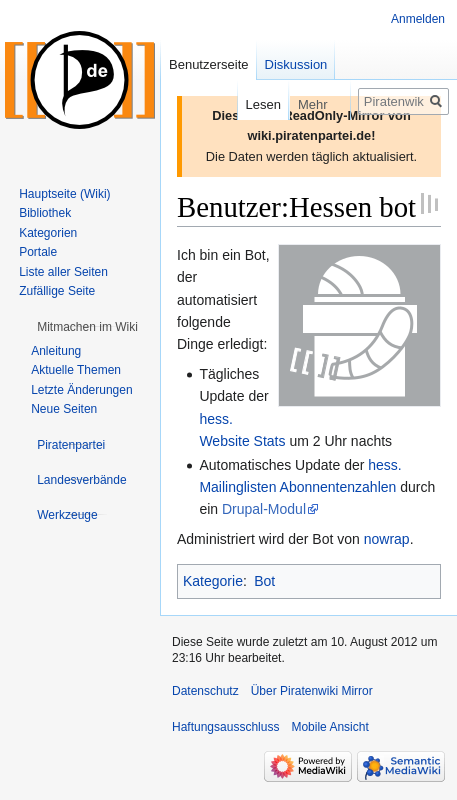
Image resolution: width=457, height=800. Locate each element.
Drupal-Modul (264, 509)
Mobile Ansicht (329, 727)
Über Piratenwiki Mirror (312, 691)
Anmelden (418, 19)
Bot (264, 581)
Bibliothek (45, 213)
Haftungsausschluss (225, 727)
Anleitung (56, 351)
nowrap (387, 539)
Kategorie (213, 581)
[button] (87, 327)
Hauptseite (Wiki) (64, 194)
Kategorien (48, 233)
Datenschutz (205, 691)
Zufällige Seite (57, 291)
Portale (38, 252)
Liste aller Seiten (63, 272)
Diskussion (296, 64)
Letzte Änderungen (81, 390)
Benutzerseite (209, 64)
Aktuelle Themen (76, 370)
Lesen (249, 104)
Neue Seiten (64, 409)
